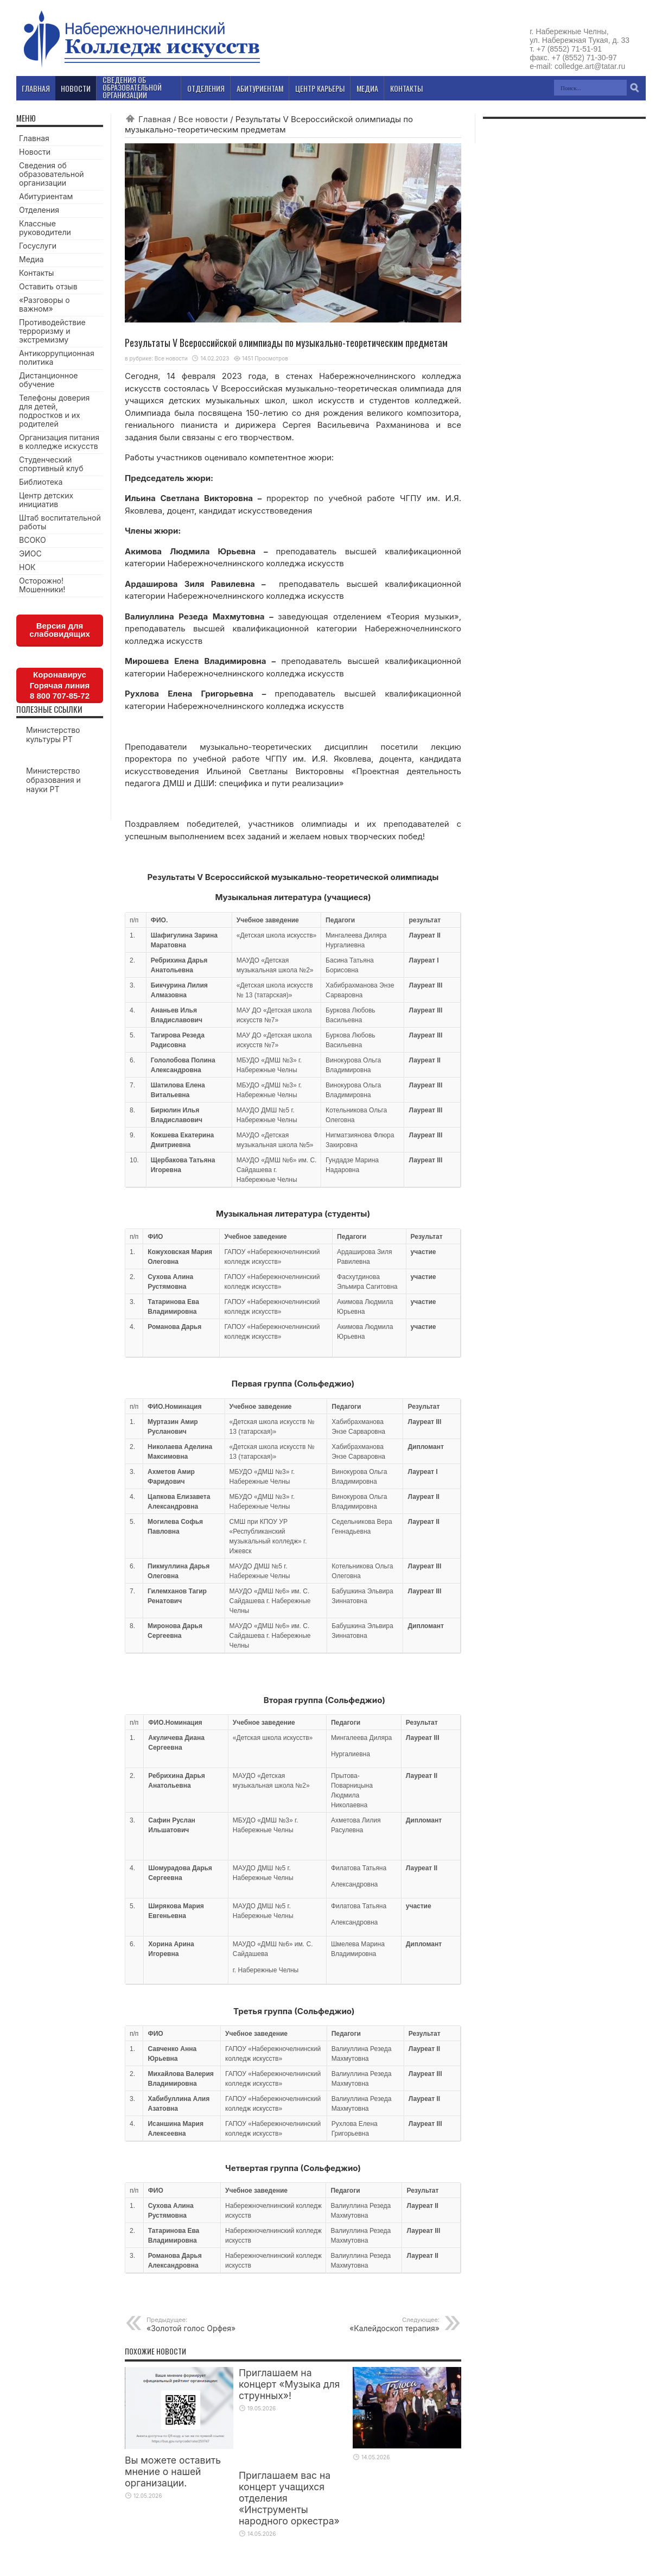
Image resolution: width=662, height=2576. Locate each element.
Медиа (31, 259)
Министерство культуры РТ (53, 734)
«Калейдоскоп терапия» (373, 2324)
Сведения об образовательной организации (51, 174)
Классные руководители (45, 228)
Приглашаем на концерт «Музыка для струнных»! (289, 2384)
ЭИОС (30, 553)
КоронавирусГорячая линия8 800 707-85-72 (60, 685)
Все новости (203, 119)
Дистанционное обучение (48, 380)
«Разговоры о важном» (44, 304)
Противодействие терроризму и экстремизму (52, 331)
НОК (27, 567)
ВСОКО (32, 540)
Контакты (36, 272)
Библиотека (40, 481)
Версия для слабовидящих (59, 629)
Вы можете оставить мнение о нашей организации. (173, 2471)
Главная (154, 119)
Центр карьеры (320, 88)
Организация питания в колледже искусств (59, 442)
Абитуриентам (46, 196)
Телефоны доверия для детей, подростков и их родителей (54, 410)
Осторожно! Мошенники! (42, 585)
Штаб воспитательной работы (60, 522)
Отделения (39, 209)
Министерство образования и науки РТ (53, 780)
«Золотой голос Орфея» (213, 2324)
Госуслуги (37, 245)
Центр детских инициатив (46, 500)
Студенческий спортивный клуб (51, 464)
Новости (34, 151)
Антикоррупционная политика (56, 357)
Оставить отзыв (48, 286)
